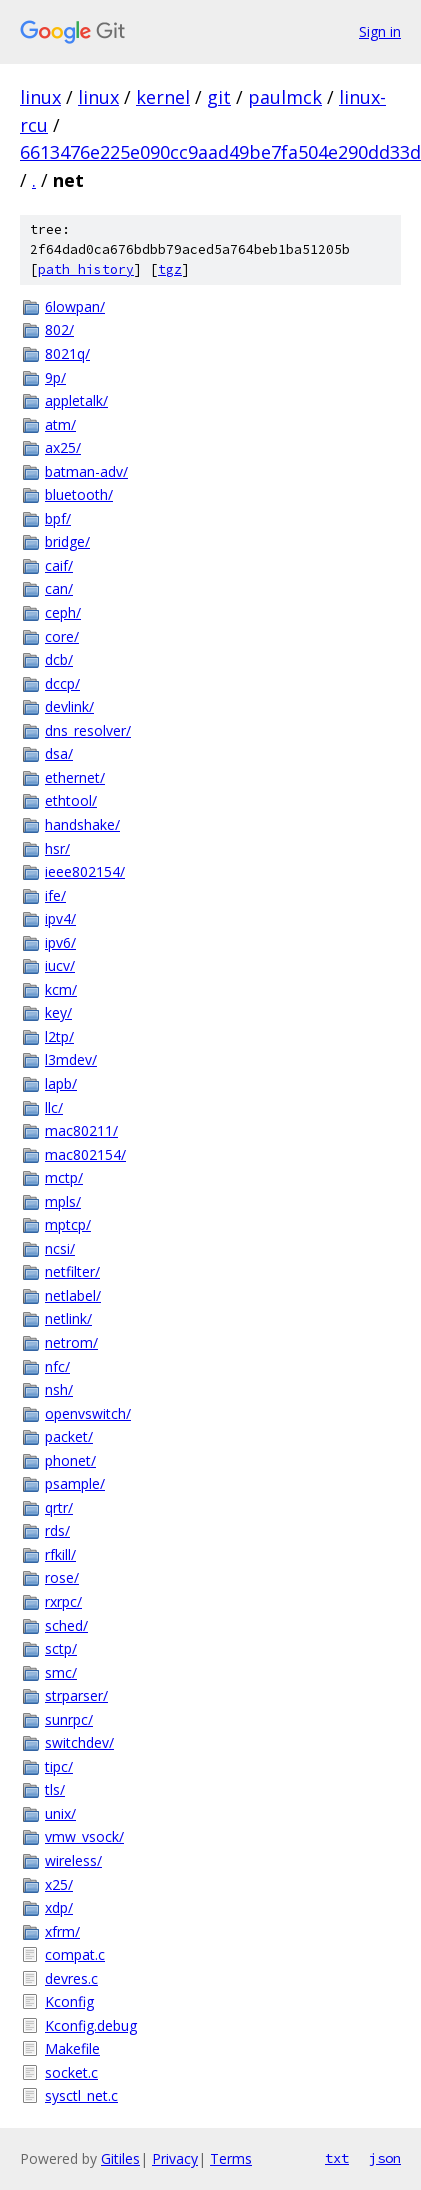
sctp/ (61, 1648)
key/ (58, 1012)
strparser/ (76, 1695)
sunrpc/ (69, 1719)
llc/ (54, 1107)
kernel (163, 97)
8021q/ (67, 353)
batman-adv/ (86, 471)
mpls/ (63, 1201)
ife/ (55, 895)
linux (40, 97)
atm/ (60, 424)
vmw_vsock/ (84, 1836)
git (219, 97)
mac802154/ (85, 1154)
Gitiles (120, 2158)
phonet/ (70, 1460)
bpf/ (58, 518)
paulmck (285, 97)
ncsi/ (60, 1248)
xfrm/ (62, 1931)
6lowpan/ (75, 306)
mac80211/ (81, 1130)
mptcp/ (68, 1224)
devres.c (71, 1978)
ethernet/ (75, 777)
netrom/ (71, 1342)
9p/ (55, 377)
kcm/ (61, 989)
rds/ (57, 1530)
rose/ (62, 1577)
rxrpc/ (63, 1601)
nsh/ (59, 1389)
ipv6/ (60, 942)
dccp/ (62, 683)
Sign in (380, 31)
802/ (59, 329)
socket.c (71, 2072)
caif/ (59, 565)
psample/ (75, 1483)
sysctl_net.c (81, 2095)
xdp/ (59, 1907)
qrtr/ (59, 1507)
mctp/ (64, 1177)
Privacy (175, 2158)
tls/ (55, 1789)
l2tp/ (59, 1036)
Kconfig (69, 2001)
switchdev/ (79, 1742)
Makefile (72, 2048)
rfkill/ (60, 1554)
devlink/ (69, 706)
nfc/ (57, 1366)
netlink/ (68, 1318)
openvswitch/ (88, 1413)
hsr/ (57, 848)
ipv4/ (60, 918)
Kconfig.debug (91, 2025)
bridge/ (67, 541)
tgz (170, 269)
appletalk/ (76, 400)
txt (337, 2158)
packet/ (69, 1436)
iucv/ (60, 965)
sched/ (66, 1625)
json (385, 2158)
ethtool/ (71, 800)
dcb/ (59, 659)
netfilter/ (72, 1271)
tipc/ (59, 1766)
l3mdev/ (71, 1059)
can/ (59, 588)
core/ (62, 636)
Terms (231, 2158)
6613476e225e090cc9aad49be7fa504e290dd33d (220, 152)
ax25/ (63, 447)
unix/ (60, 1813)
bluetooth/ (79, 494)
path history (86, 269)
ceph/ (63, 612)
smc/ (61, 1672)
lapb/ (61, 1083)
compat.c (75, 1954)
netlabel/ (73, 1295)
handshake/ (82, 824)
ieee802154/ (85, 871)
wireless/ (73, 1860)
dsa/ (59, 753)
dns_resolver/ (88, 730)
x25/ (59, 1884)
